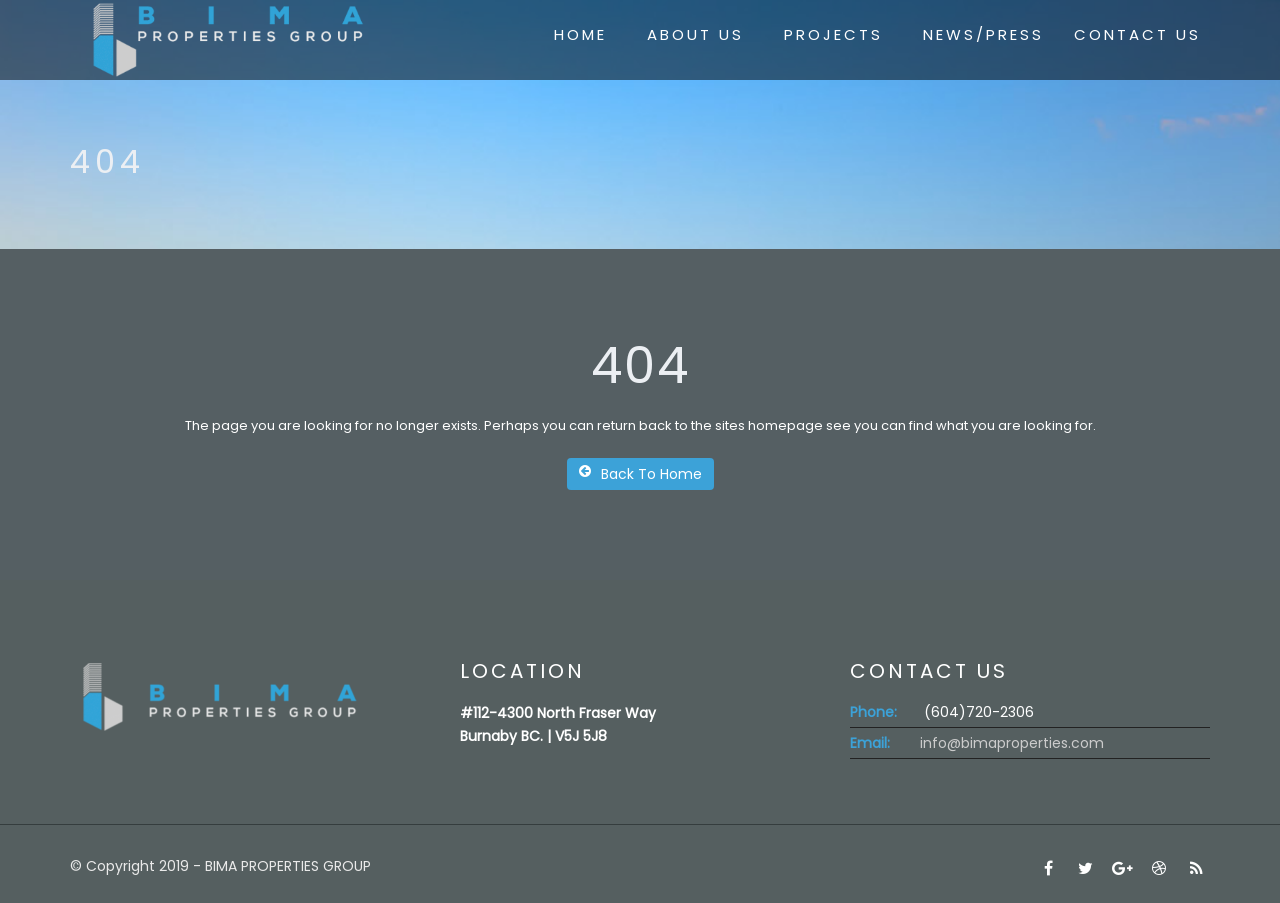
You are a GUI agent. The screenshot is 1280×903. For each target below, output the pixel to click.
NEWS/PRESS (983, 34)
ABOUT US (695, 34)
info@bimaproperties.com (1012, 743)
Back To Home (640, 474)
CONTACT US (1137, 34)
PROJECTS (833, 34)
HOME (580, 34)
